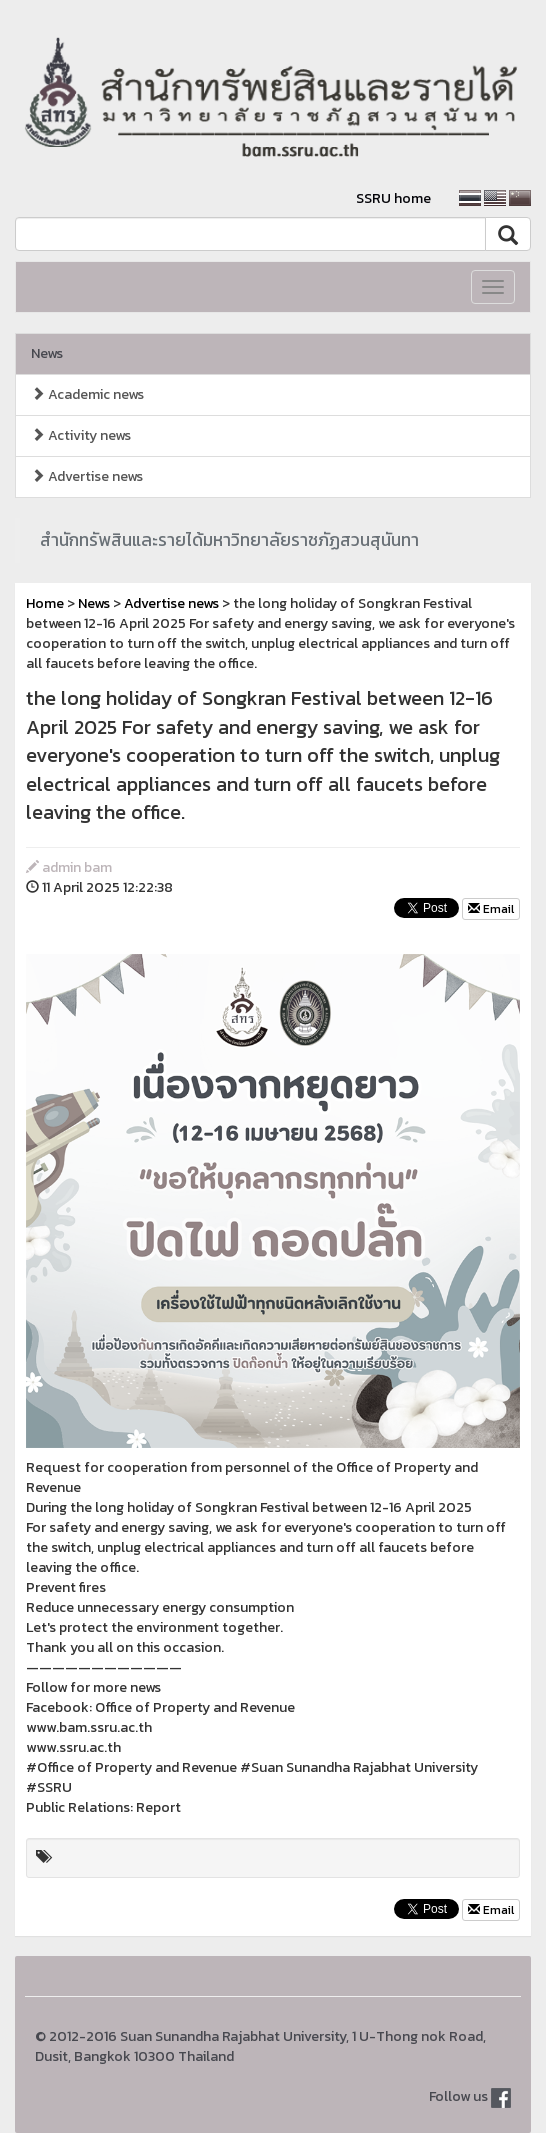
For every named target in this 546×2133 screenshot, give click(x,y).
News (47, 353)
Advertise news (87, 476)
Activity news (81, 435)
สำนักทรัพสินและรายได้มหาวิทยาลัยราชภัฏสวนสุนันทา (229, 540)
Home (45, 603)
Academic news (87, 394)
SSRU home (393, 198)
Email (491, 909)
